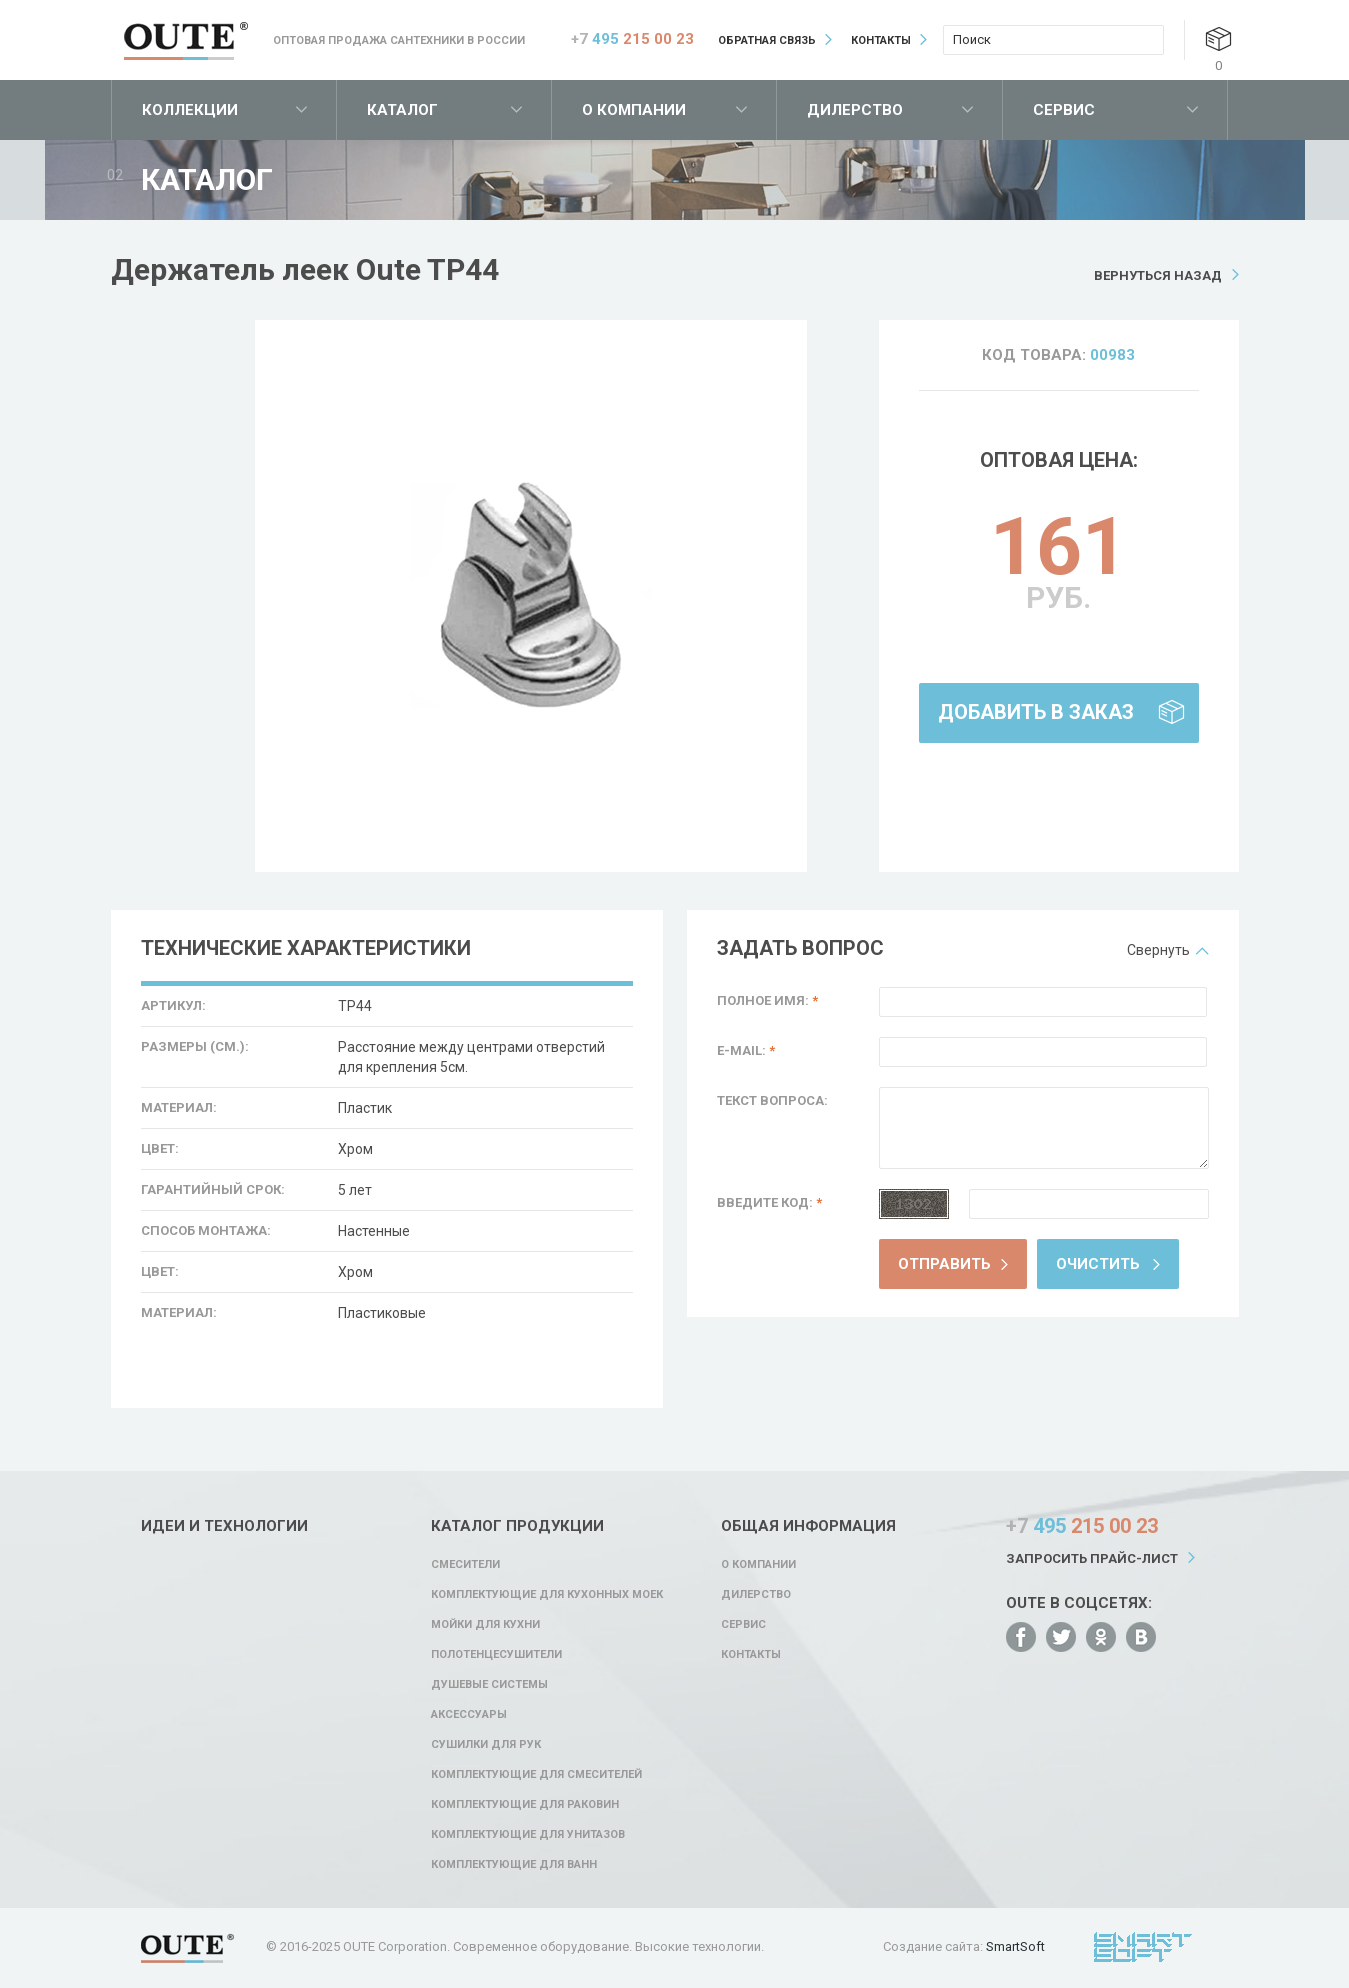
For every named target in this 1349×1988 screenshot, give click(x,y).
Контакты (881, 40)
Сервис (1064, 110)
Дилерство (855, 110)
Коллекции (190, 110)
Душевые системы (489, 1684)
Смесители (465, 1564)
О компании (634, 110)
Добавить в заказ (1036, 712)
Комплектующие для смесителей (536, 1774)
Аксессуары (469, 1714)
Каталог (402, 110)
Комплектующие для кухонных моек (547, 1594)
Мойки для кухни (485, 1624)
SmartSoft (1015, 1946)
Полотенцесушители (496, 1654)
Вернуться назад (1158, 275)
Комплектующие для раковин (525, 1804)
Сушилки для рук (486, 1744)
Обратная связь (767, 40)
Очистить (1098, 1264)
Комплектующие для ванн (514, 1864)
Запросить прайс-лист (1092, 1558)
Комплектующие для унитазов (528, 1834)
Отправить (944, 1264)
